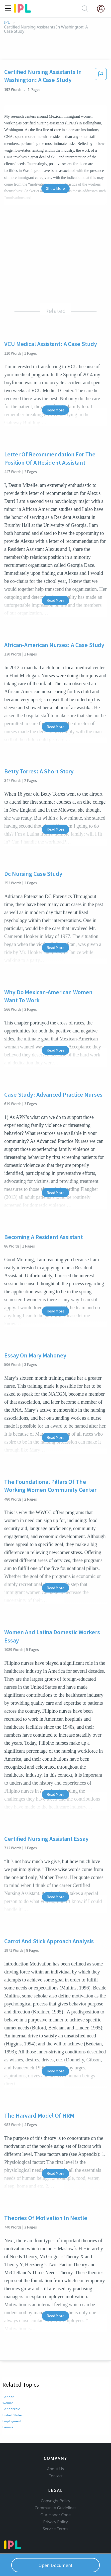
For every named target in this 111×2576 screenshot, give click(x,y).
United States (12, 2415)
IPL (7, 22)
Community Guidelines (56, 2508)
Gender (7, 2397)
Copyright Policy (55, 2501)
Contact (55, 2476)
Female (7, 2427)
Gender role (11, 2409)
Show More (55, 188)
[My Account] (103, 8)
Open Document (56, 2565)
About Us (55, 2469)
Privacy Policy (55, 2522)
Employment (12, 2421)
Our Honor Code (55, 2515)
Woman (8, 2403)
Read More (55, 409)
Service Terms (55, 2529)
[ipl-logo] (22, 10)
